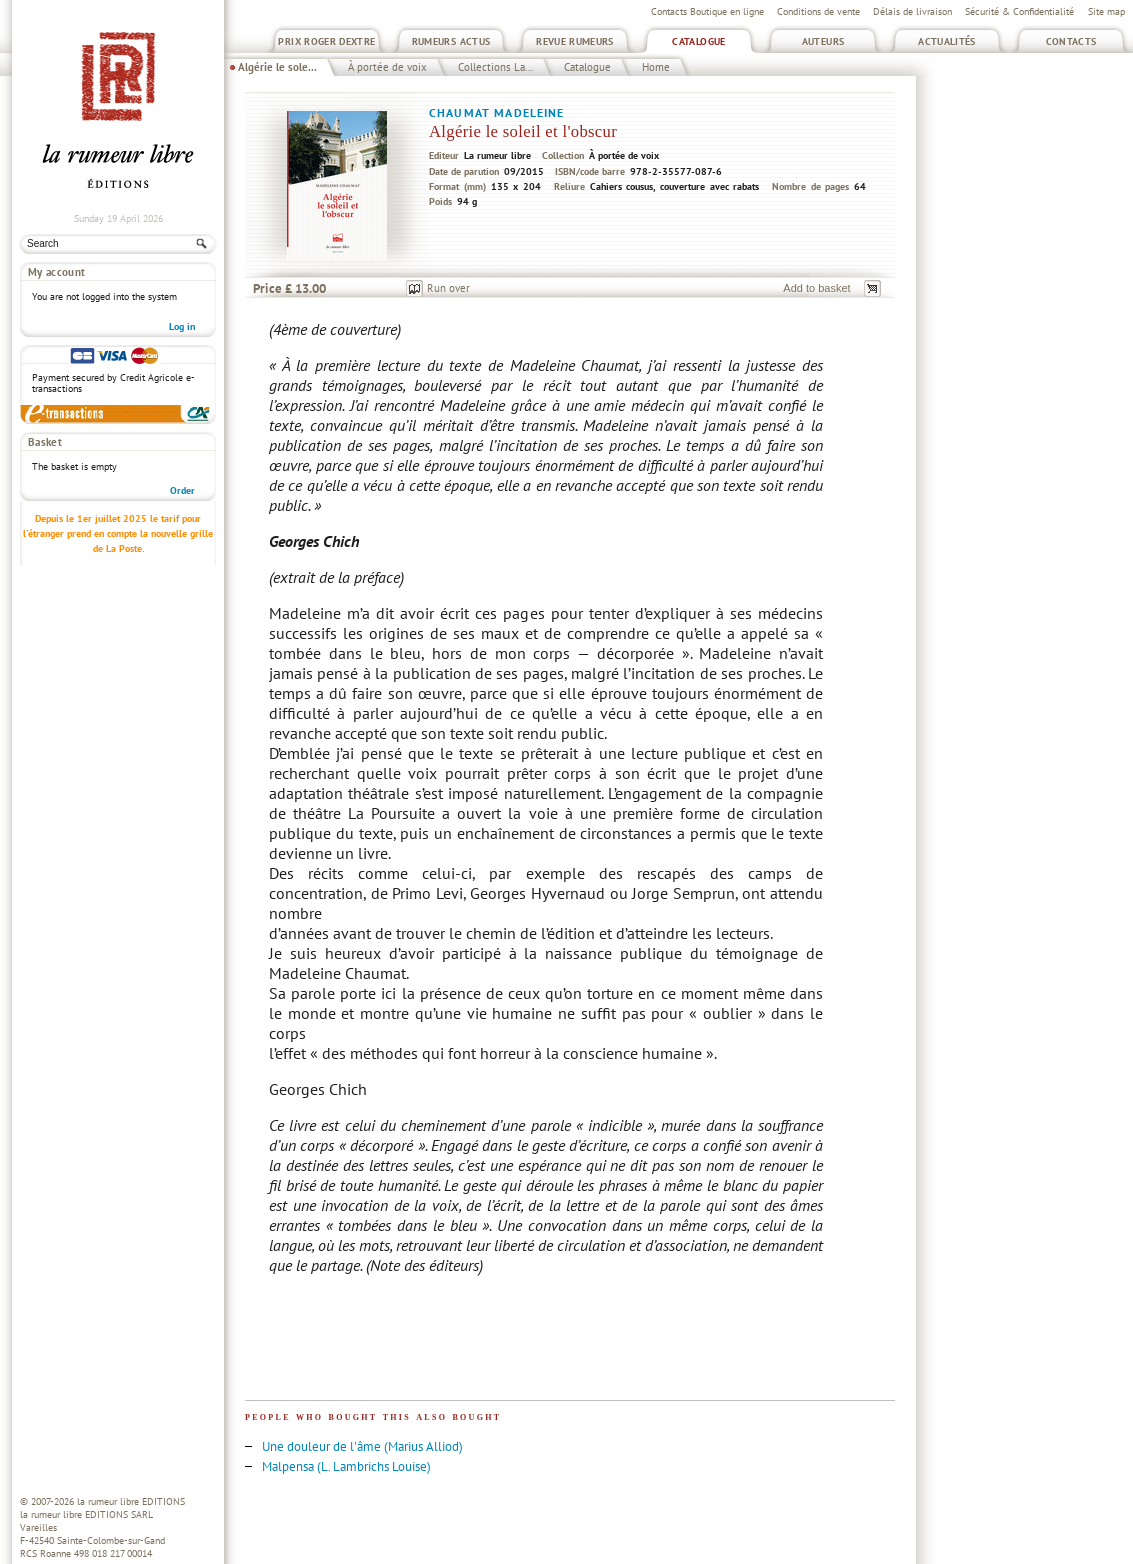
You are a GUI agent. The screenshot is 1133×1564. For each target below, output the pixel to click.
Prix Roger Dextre (326, 41)
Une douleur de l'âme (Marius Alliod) (362, 1446)
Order (182, 490)
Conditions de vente (818, 11)
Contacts (1071, 41)
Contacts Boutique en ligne (707, 11)
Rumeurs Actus (451, 41)
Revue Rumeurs (575, 41)
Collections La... (495, 67)
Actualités (947, 41)
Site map (1106, 11)
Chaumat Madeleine (497, 112)
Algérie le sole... (277, 67)
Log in (182, 326)
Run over (448, 288)
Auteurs (823, 41)
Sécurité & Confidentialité (1019, 11)
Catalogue (698, 41)
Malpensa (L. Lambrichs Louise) (346, 1466)
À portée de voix (387, 67)
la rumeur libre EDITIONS (131, 1501)
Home (656, 67)
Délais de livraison (912, 11)
